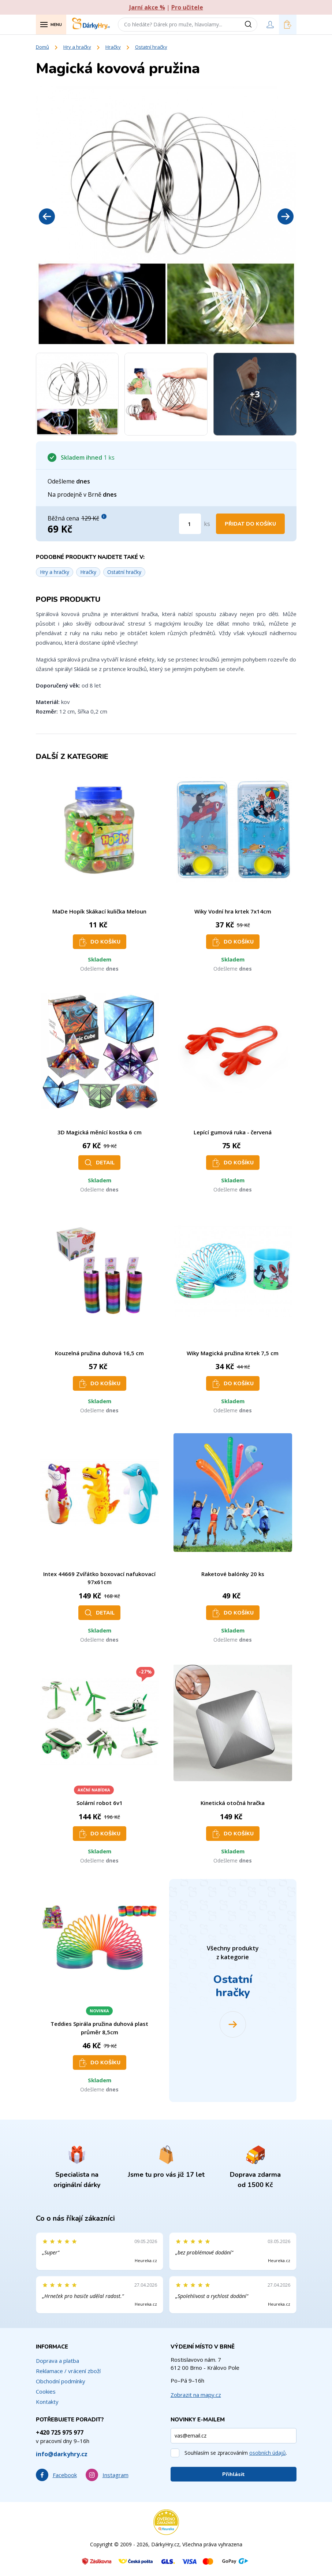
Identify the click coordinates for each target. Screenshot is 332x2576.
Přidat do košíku (250, 523)
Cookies (46, 2391)
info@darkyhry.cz (61, 2454)
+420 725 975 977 (59, 2432)
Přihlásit (233, 2474)
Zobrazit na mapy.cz (196, 2394)
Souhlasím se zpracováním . (235, 2452)
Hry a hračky (77, 47)
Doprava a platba (57, 2360)
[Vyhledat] (250, 24)
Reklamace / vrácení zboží (68, 2371)
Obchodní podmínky (60, 2381)
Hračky (113, 47)
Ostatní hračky (151, 47)
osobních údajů (267, 2452)
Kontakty (47, 2401)
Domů (42, 47)
